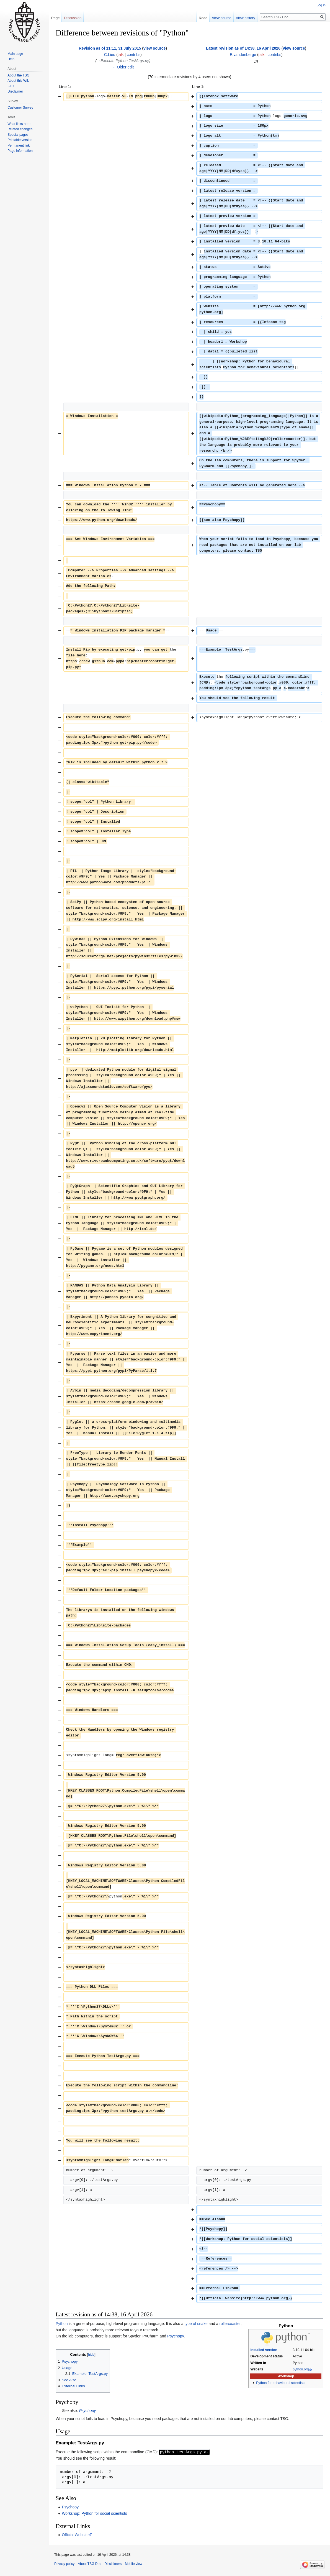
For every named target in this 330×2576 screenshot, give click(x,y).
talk (121, 54)
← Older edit (123, 67)
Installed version (263, 2350)
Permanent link (18, 145)
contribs (133, 54)
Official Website (75, 2534)
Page (55, 18)
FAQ (10, 86)
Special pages (17, 135)
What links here (18, 124)
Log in (321, 5)
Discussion (72, 18)
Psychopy (175, 2336)
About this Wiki (18, 81)
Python (62, 2323)
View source (221, 18)
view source (154, 48)
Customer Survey (20, 107)
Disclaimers (113, 2563)
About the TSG (18, 75)
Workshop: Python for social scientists (94, 2513)
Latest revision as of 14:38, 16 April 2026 (243, 48)
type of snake (195, 2323)
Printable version (19, 140)
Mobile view (133, 2563)
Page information (20, 151)
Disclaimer (15, 91)
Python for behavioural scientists (280, 2383)
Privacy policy (64, 2563)
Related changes (19, 129)
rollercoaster (230, 2323)
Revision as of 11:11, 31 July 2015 (110, 48)
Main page (15, 54)
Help (10, 59)
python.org (301, 2369)
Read (203, 18)
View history (245, 18)
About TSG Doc (89, 2563)
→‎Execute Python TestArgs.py (123, 60)
